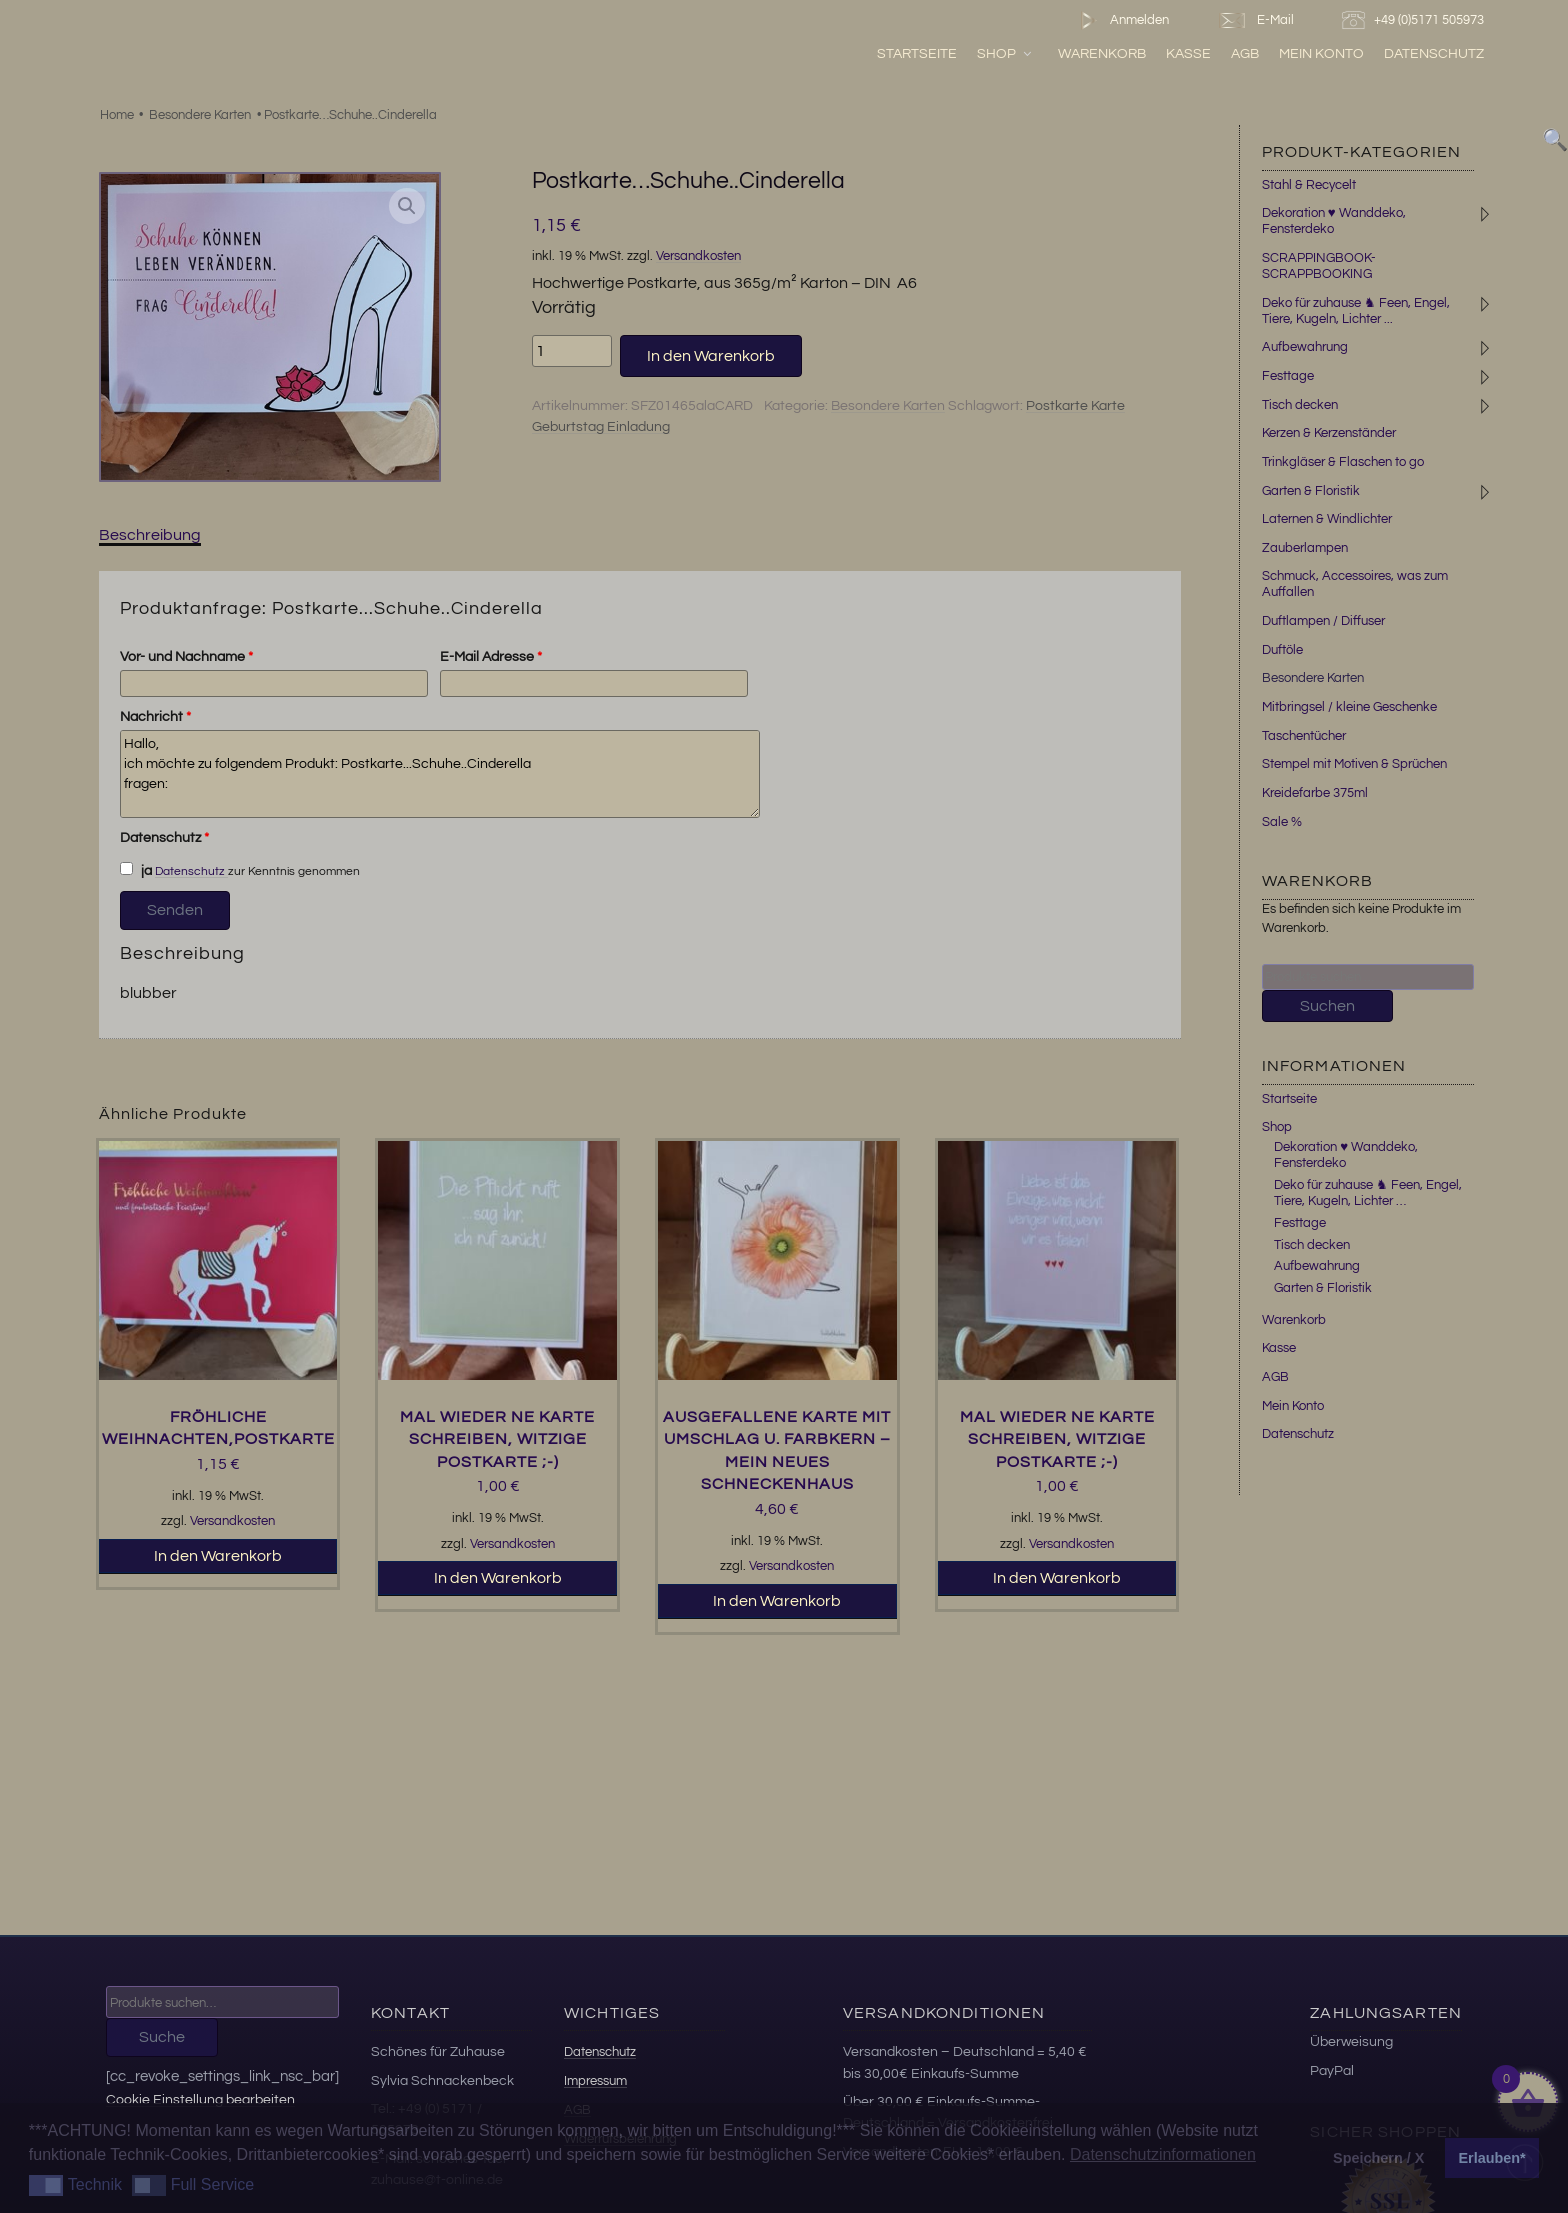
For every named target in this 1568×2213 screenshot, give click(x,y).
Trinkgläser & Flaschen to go (1343, 462)
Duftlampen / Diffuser (1323, 621)
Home (117, 115)
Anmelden (1120, 20)
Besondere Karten (200, 115)
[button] (407, 206)
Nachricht (155, 717)
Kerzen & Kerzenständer (1329, 433)
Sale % (1282, 822)
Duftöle (1282, 650)
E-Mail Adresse (491, 657)
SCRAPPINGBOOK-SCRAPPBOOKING (1319, 266)
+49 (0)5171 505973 (1415, 20)
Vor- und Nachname (186, 657)
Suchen (1327, 1006)
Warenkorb (1102, 53)
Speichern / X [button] (1378, 2158)
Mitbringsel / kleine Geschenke (1349, 707)
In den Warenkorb (711, 356)
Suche (162, 2037)
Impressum (595, 2081)
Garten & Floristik (1311, 491)
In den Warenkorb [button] (218, 1556)
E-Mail (1255, 20)
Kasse (1188, 53)
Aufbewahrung (1305, 347)
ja (136, 870)
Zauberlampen (1305, 548)
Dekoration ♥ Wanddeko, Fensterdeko (1334, 221)
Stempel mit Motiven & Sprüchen (1354, 764)
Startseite (917, 53)
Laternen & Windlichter (1327, 519)
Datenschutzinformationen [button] (1163, 2154)
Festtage (1288, 376)
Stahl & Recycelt (1309, 185)
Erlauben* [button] (1492, 2158)
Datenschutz (1434, 53)
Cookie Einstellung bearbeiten (200, 2099)
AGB (1245, 53)
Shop (1005, 53)
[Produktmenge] (572, 351)
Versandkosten (698, 256)
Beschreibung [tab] (150, 535)
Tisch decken (1300, 405)
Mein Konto (1321, 53)
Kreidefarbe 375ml (1315, 793)
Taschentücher (1304, 736)
